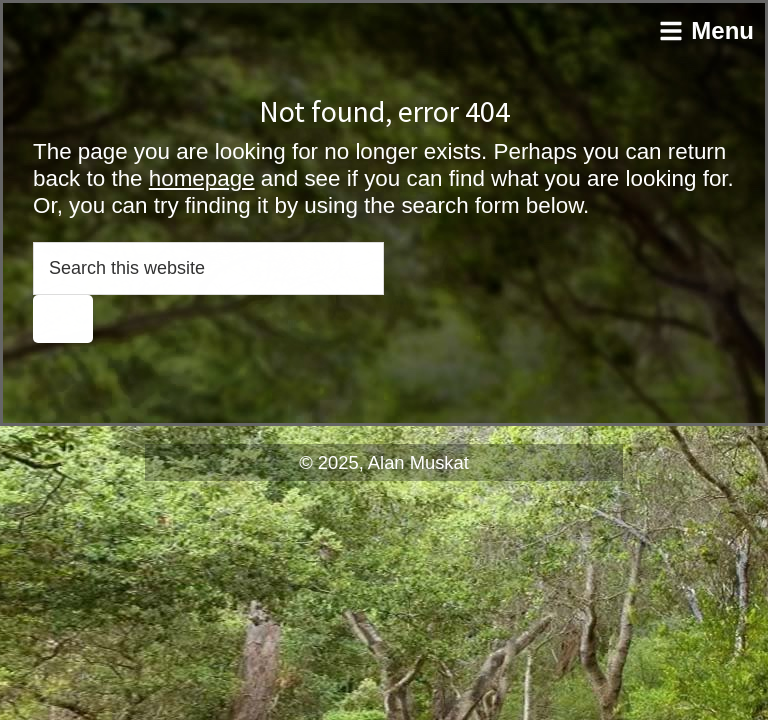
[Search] (63, 319)
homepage (202, 178)
